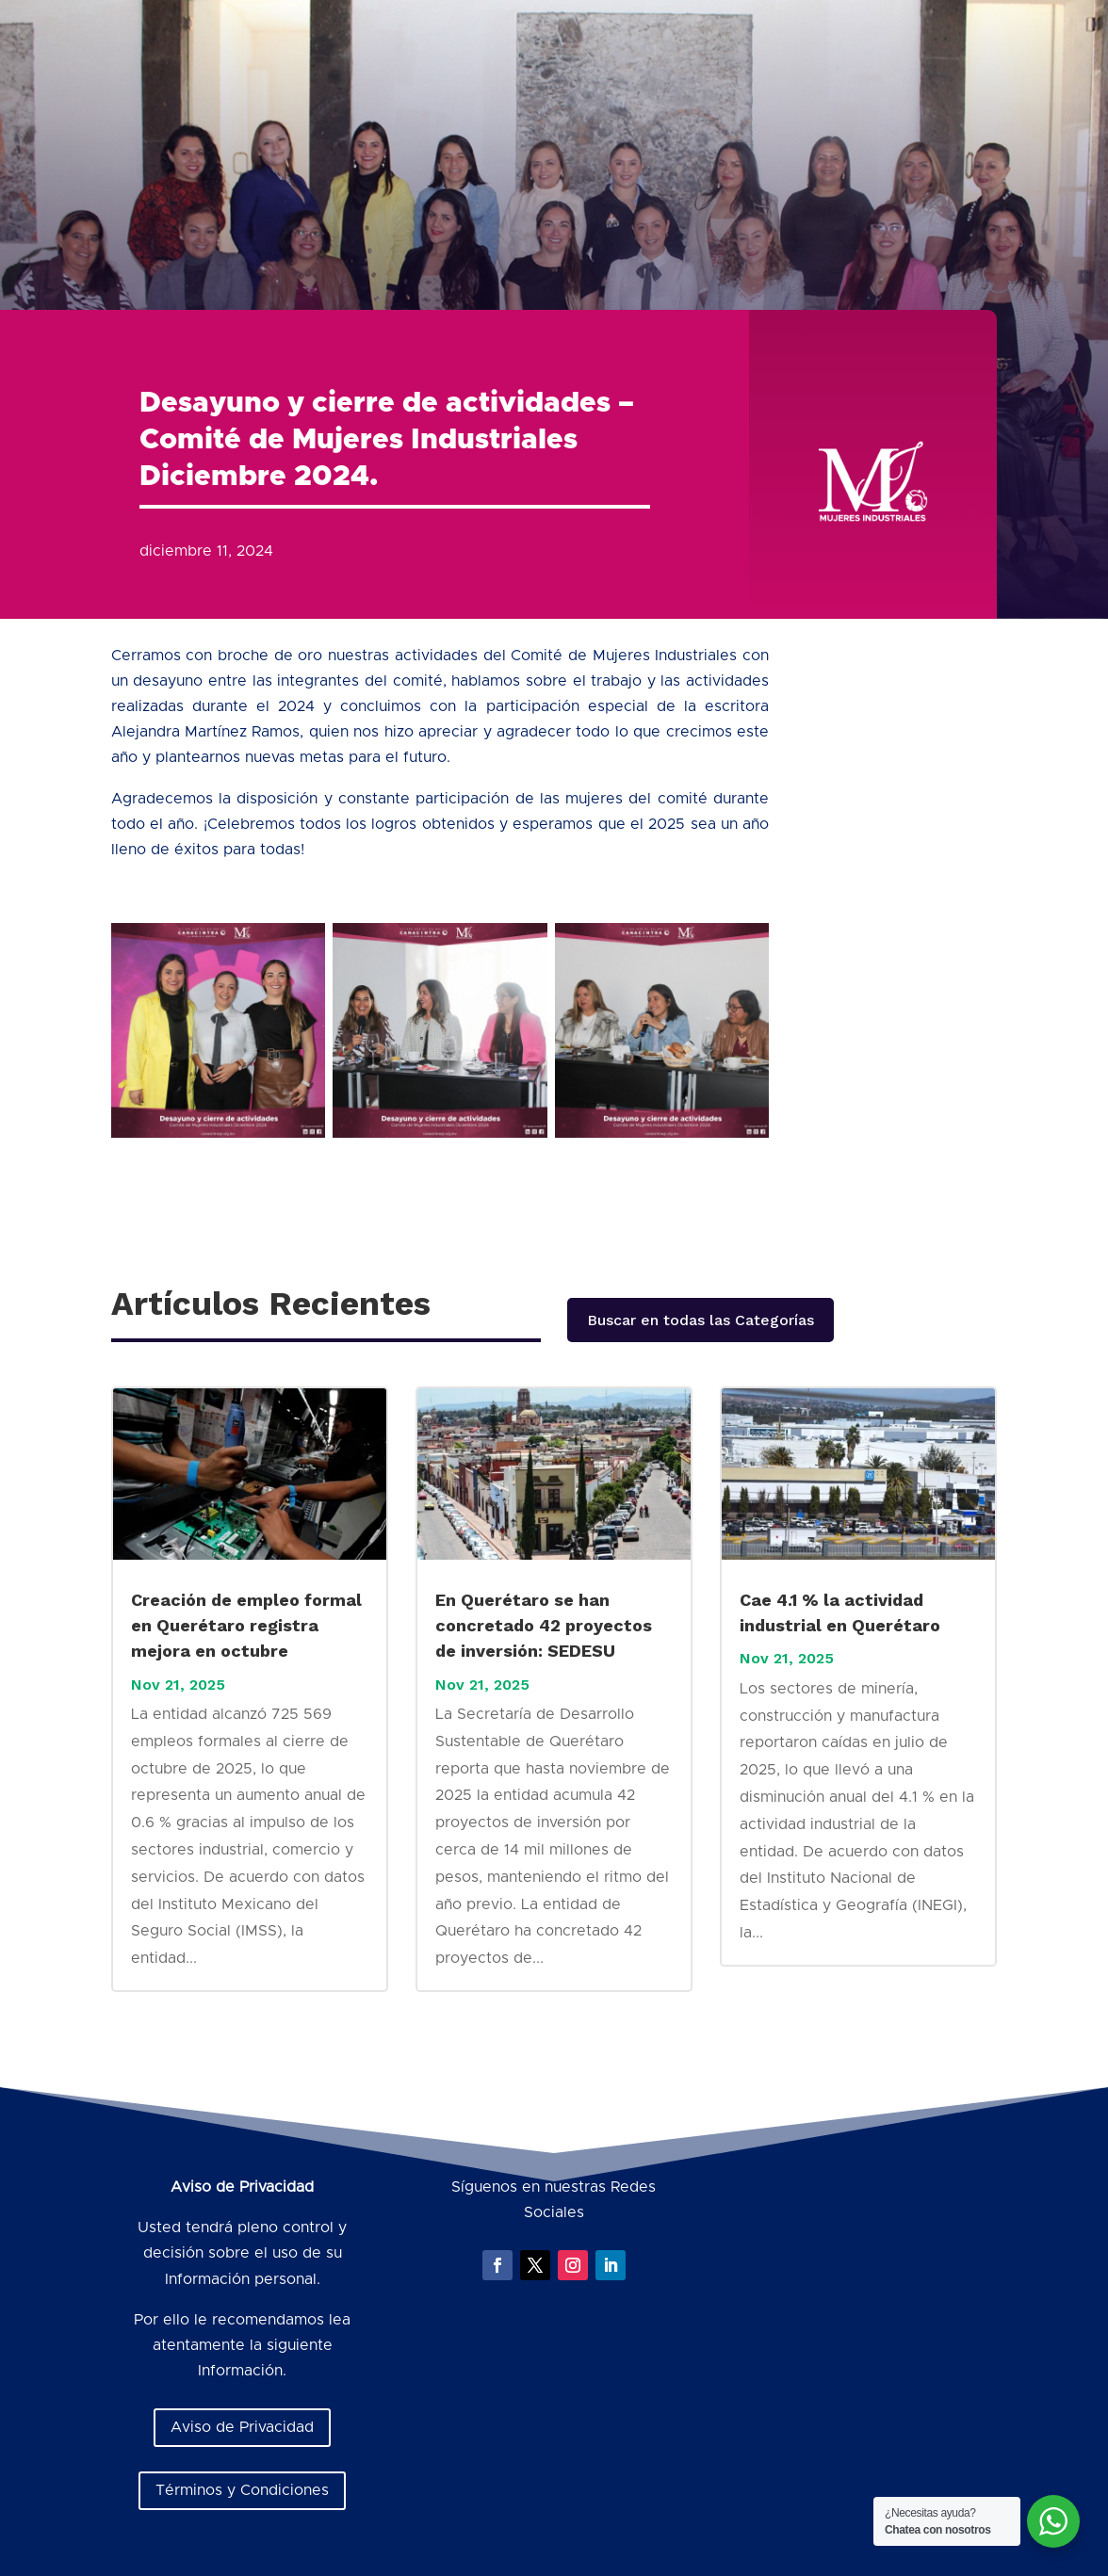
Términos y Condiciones (242, 2490)
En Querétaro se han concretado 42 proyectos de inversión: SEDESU (543, 1625)
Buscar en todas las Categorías (700, 1320)
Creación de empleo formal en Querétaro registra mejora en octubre (246, 1625)
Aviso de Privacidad (242, 2427)
